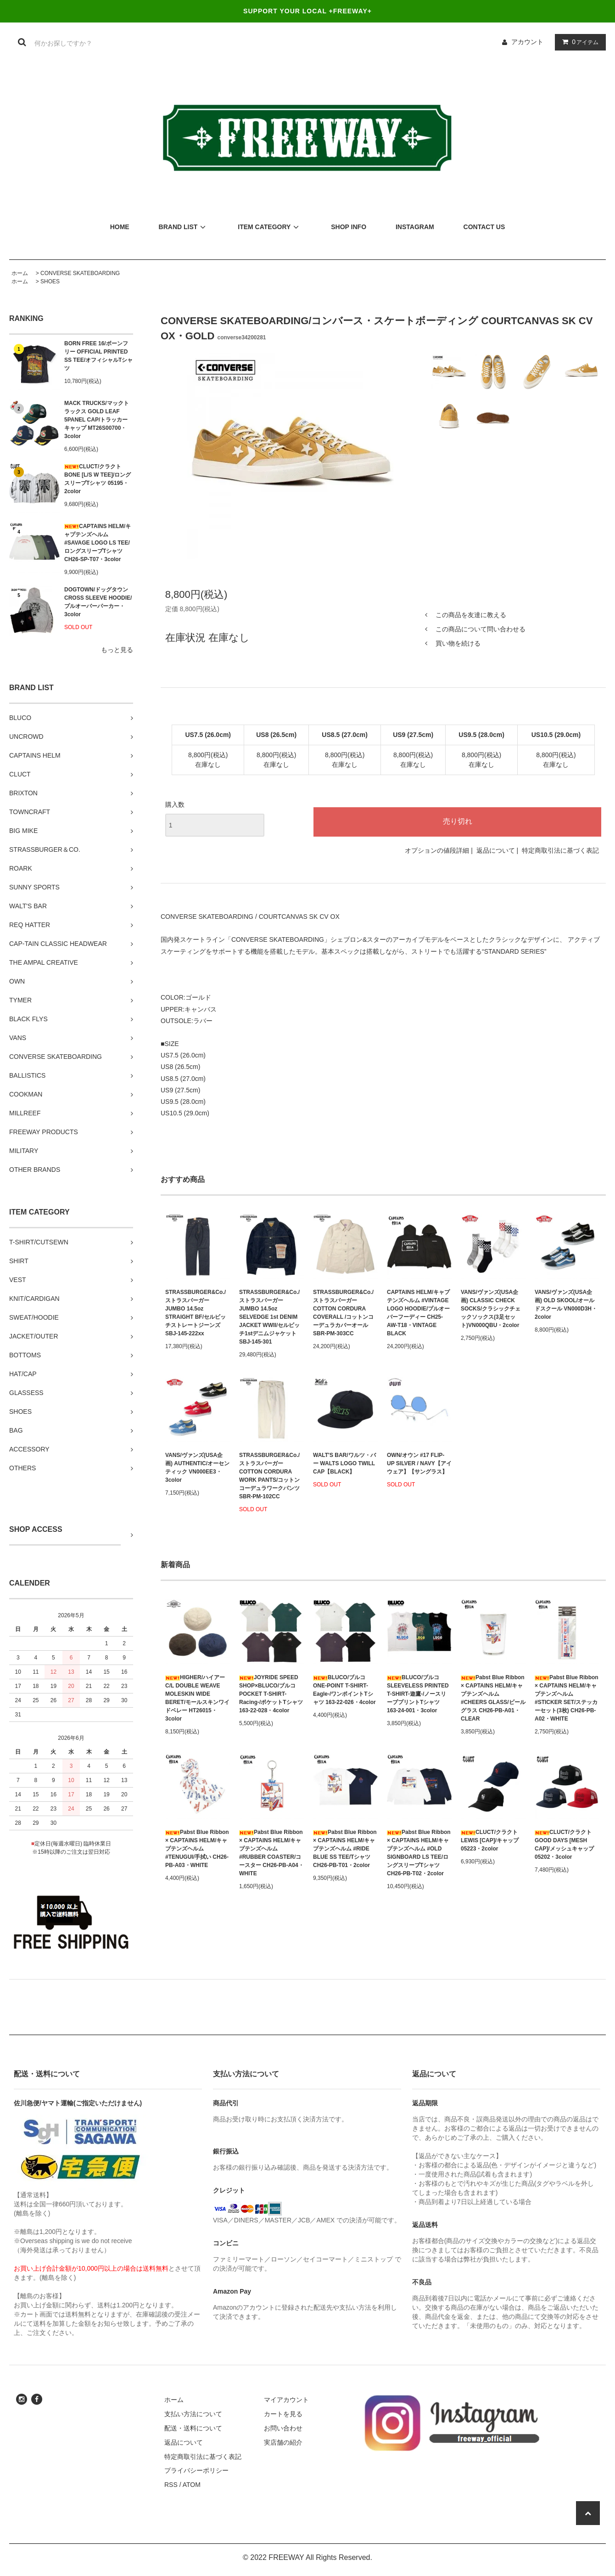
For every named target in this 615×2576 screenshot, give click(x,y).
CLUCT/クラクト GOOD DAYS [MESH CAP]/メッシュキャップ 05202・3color (564, 1844)
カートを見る (283, 2414)
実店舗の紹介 (283, 2442)
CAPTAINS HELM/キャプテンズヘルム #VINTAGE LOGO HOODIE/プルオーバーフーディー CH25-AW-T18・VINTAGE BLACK (418, 1313)
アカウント (527, 41)
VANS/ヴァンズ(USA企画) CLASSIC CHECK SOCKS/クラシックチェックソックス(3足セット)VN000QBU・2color (490, 1308)
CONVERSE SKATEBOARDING (80, 273)
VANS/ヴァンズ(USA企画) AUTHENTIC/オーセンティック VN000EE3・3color (197, 1467)
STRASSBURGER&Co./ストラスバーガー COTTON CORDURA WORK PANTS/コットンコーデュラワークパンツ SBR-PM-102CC (269, 1476)
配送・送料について (193, 2428)
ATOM (192, 2484)
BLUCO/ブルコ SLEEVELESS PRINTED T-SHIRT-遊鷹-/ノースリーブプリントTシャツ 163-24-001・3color (418, 1694)
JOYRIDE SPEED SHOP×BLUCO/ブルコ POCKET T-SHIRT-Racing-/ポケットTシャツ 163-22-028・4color (271, 1694)
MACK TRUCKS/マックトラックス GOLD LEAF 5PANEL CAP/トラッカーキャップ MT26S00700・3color (96, 419)
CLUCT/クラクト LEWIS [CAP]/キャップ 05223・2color (490, 1840)
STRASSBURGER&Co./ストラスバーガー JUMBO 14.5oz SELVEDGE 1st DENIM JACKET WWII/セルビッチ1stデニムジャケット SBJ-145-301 (269, 1317)
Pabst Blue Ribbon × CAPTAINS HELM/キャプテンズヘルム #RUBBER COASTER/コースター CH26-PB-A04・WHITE (271, 1853)
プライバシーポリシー (196, 2470)
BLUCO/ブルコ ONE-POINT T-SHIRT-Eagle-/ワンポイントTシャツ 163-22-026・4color (344, 1689)
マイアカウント (286, 2399)
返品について (495, 850)
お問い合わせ (283, 2428)
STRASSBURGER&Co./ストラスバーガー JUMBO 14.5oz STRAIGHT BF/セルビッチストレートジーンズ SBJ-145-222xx (195, 1313)
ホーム (19, 273)
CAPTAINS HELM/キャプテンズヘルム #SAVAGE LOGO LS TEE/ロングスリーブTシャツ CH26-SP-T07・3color (97, 542)
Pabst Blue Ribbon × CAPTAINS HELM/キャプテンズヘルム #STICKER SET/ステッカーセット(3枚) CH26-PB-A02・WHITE (566, 1698)
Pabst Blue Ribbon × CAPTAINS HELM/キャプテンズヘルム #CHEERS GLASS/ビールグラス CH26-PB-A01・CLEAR (493, 1698)
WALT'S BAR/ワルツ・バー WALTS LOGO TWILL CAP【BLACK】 (344, 1463)
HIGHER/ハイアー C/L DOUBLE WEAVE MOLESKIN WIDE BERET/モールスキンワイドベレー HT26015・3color (197, 1698)
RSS (171, 2484)
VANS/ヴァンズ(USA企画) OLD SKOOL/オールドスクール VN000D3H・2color (566, 1304)
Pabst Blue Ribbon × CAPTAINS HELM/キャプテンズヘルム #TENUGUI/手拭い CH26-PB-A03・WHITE (197, 1848)
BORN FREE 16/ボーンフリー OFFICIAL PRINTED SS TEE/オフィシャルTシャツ (98, 355)
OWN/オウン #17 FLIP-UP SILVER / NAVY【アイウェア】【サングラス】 (419, 1463)
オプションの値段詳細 (437, 850)
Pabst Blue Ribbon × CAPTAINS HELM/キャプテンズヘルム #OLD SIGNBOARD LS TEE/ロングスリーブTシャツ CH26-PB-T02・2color (419, 1853)
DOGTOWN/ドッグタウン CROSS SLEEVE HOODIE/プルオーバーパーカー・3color (98, 602)
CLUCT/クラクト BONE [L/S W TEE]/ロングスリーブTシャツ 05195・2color (97, 479)
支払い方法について (193, 2414)
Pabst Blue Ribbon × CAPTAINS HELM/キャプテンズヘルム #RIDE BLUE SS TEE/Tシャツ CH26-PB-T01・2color (345, 1848)
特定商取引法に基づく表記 (560, 850)
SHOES (50, 281)
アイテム (578, 41)
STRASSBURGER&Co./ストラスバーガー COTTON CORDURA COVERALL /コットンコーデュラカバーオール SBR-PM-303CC (343, 1313)
